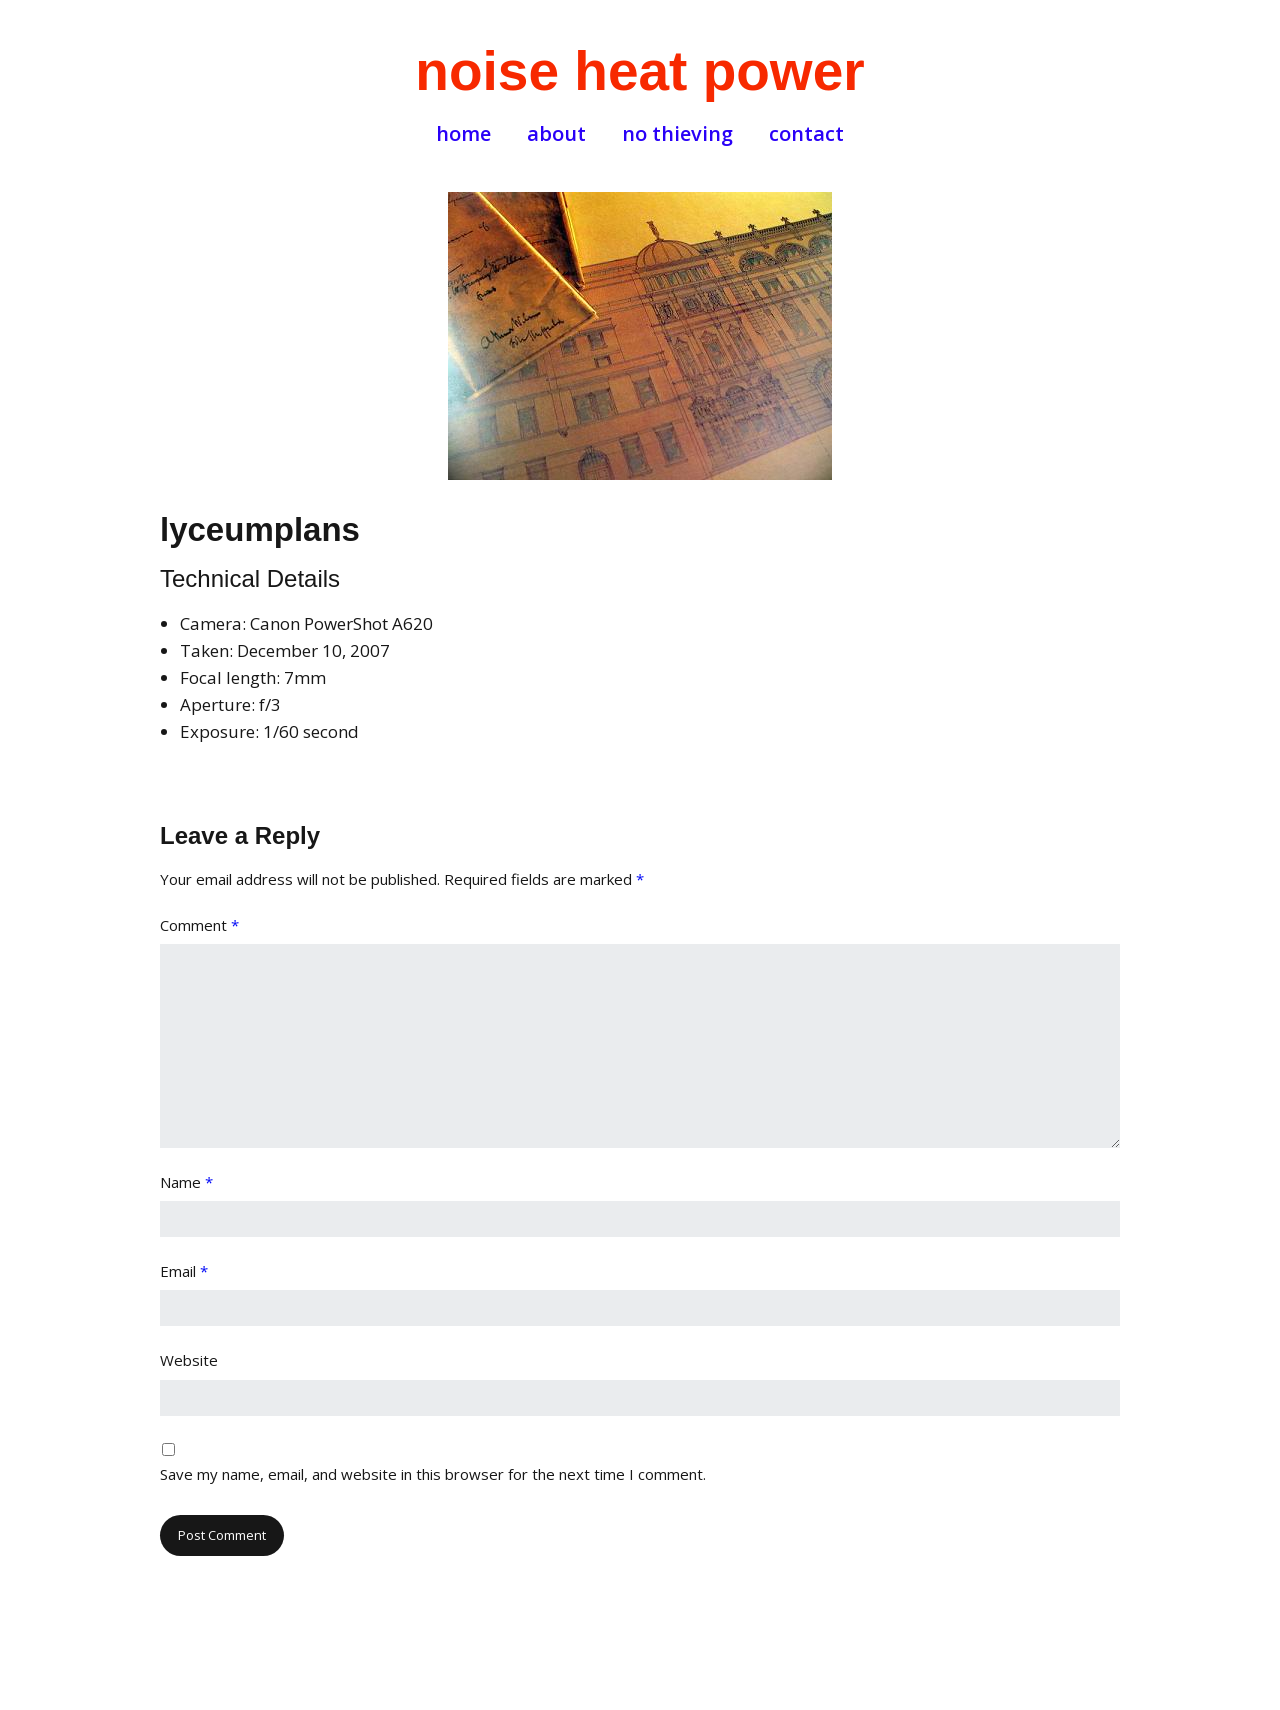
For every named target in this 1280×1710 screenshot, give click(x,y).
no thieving (677, 134)
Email (184, 1271)
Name (186, 1182)
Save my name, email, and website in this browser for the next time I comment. (433, 1474)
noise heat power (639, 71)
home (463, 134)
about (556, 134)
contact (806, 134)
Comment (199, 925)
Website (189, 1360)
